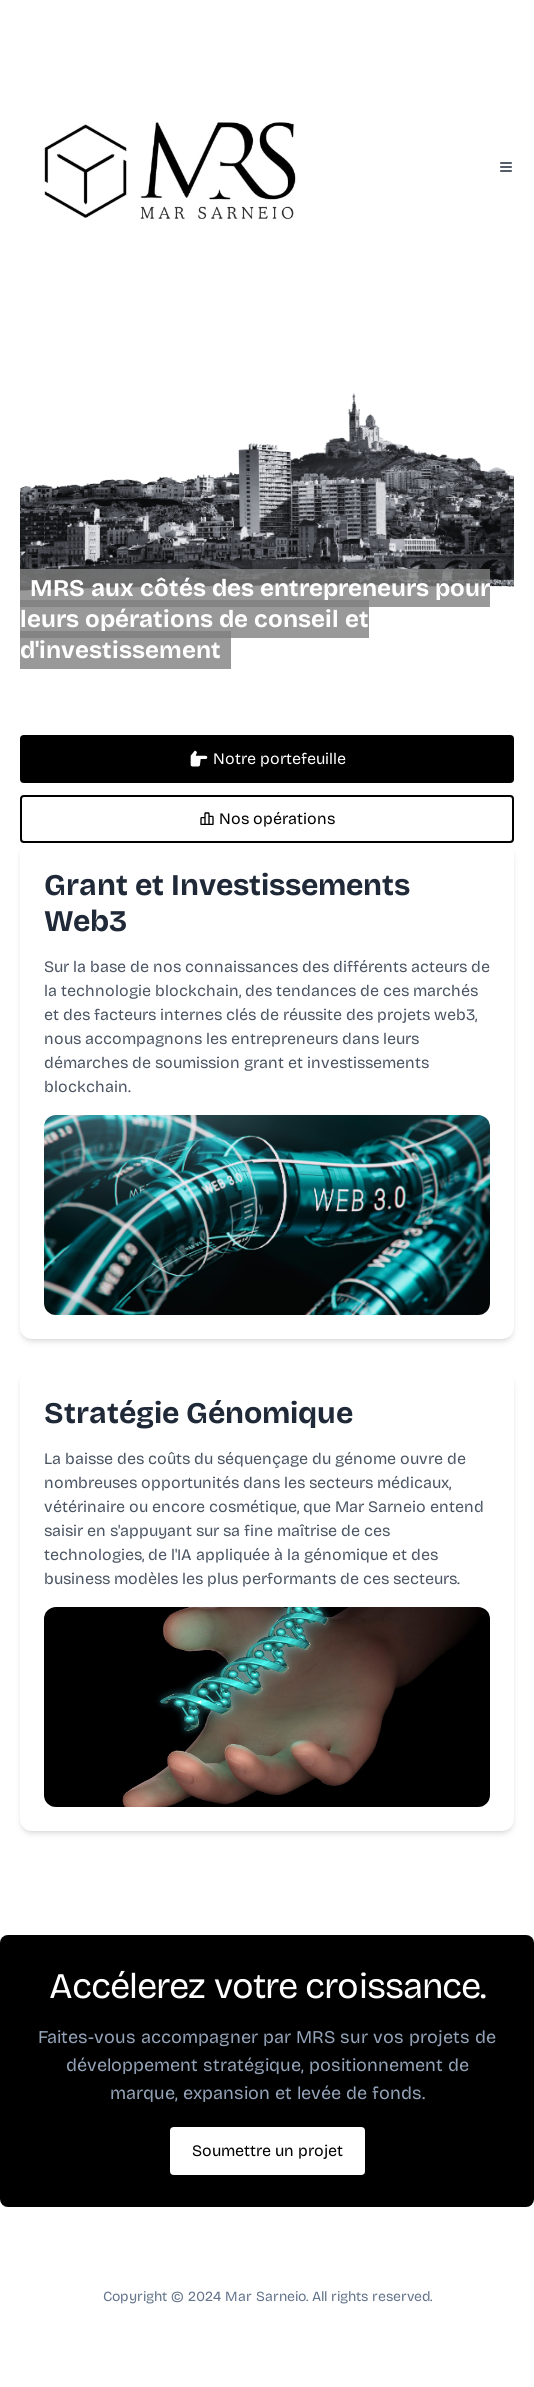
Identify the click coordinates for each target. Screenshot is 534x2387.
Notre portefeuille (267, 759)
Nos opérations (267, 818)
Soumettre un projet (267, 2150)
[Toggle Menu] (506, 167)
